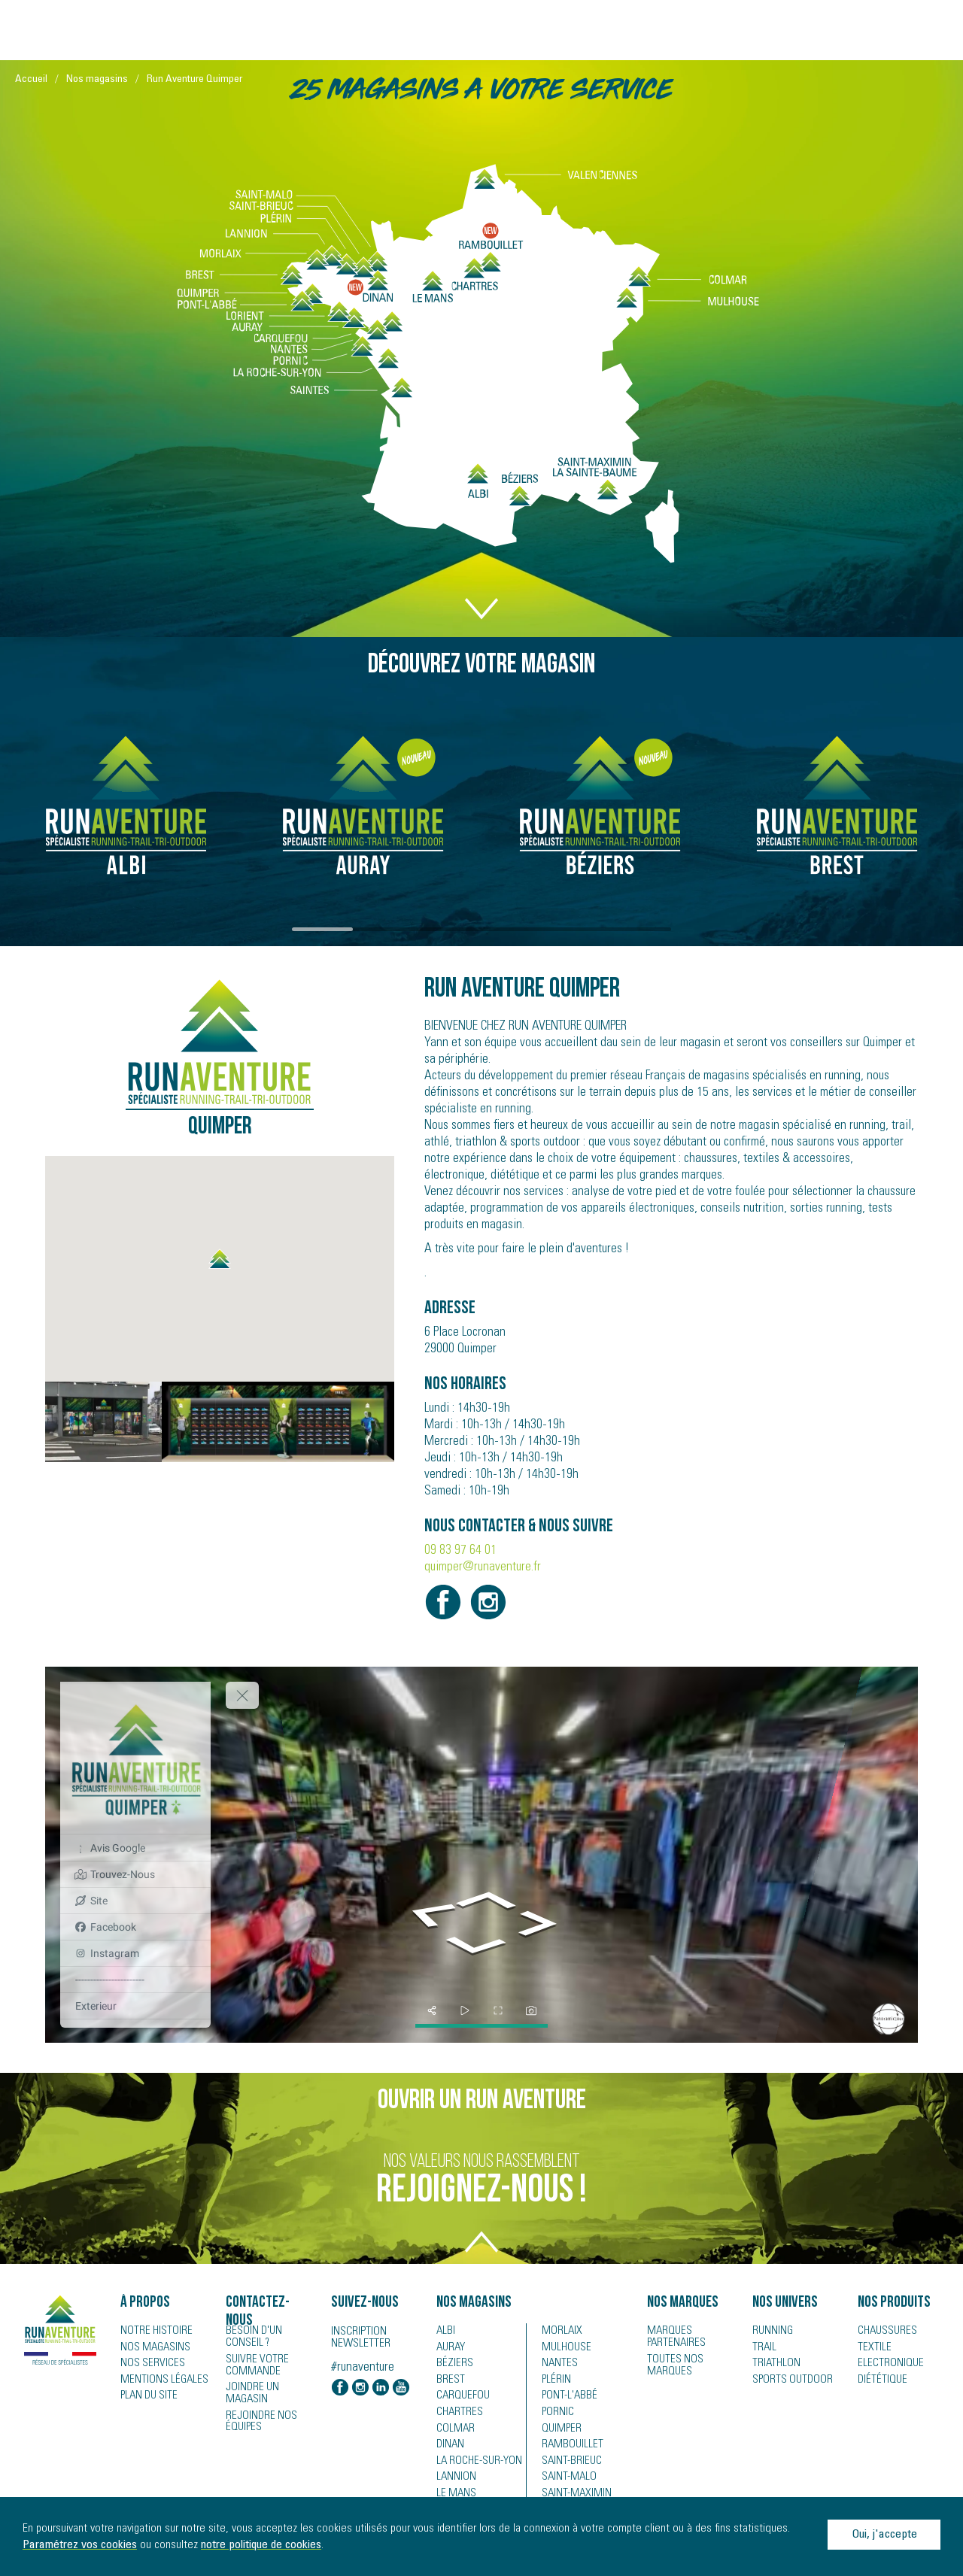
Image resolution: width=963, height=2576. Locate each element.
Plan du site (146, 2397)
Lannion (454, 2480)
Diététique (879, 2381)
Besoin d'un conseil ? (269, 2336)
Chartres (456, 2414)
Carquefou (460, 2397)
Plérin (555, 2381)
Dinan (449, 2447)
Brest (448, 2381)
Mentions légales (159, 2381)
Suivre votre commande (253, 2363)
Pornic (556, 2414)
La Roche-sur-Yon (475, 2464)
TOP (481, 2250)
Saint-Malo (566, 2480)
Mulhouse (565, 2348)
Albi (444, 2331)
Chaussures (885, 2331)
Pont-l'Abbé (565, 2397)
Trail (762, 2348)
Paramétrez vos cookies (80, 2545)
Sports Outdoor (788, 2381)
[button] (219, 1259)
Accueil (31, 79)
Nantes (557, 2364)
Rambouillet (568, 2447)
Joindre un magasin (270, 2385)
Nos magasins (97, 79)
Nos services (149, 2364)
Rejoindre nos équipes (258, 2407)
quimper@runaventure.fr (482, 1567)
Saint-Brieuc (568, 2464)
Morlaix (560, 2331)
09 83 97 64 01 (460, 1551)
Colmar (453, 2431)
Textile (872, 2348)
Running (771, 2331)
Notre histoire (152, 2331)
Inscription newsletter (360, 2338)
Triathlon (773, 2364)
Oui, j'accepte (884, 2535)
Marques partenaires (672, 2336)
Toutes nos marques (671, 2363)
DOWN (481, 593)
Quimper (560, 2431)
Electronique (887, 2364)
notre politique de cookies (261, 2545)
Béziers (452, 2364)
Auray (449, 2348)
